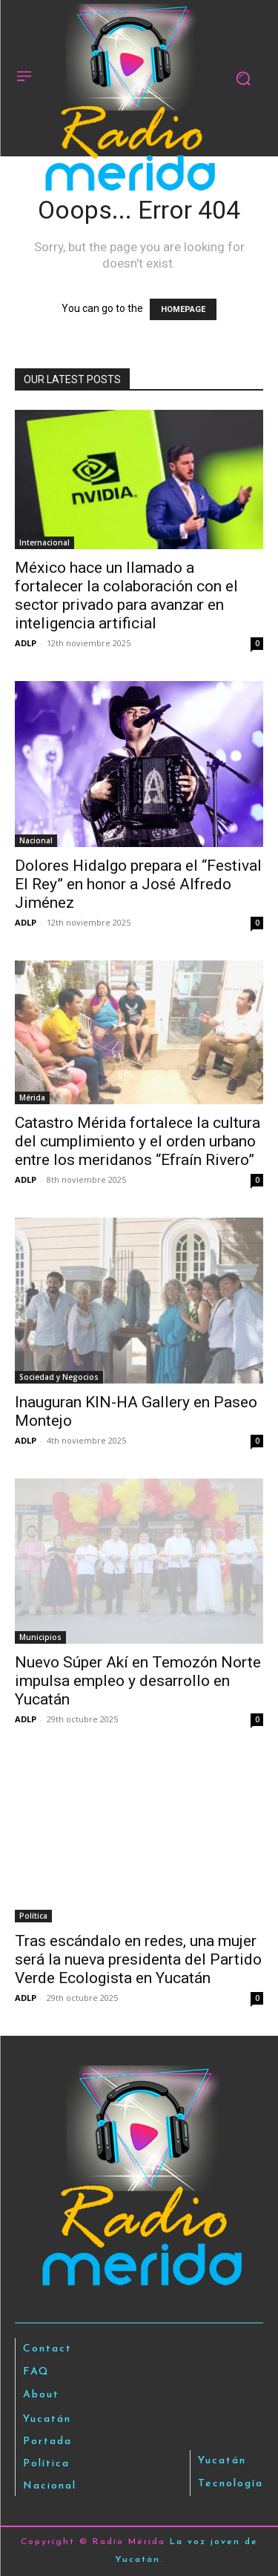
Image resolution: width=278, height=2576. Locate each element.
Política (33, 1916)
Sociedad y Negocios (59, 1377)
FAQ (36, 2371)
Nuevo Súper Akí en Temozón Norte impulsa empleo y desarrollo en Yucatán (138, 1680)
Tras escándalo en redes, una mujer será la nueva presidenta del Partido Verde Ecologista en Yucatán (138, 1959)
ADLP (25, 642)
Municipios (40, 1637)
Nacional (36, 840)
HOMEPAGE (183, 309)
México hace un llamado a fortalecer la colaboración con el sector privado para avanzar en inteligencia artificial (126, 595)
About (41, 2394)
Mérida (32, 1097)
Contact (47, 2348)
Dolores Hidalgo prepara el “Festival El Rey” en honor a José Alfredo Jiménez (138, 884)
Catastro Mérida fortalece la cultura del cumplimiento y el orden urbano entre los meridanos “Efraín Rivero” (137, 1141)
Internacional (44, 542)
